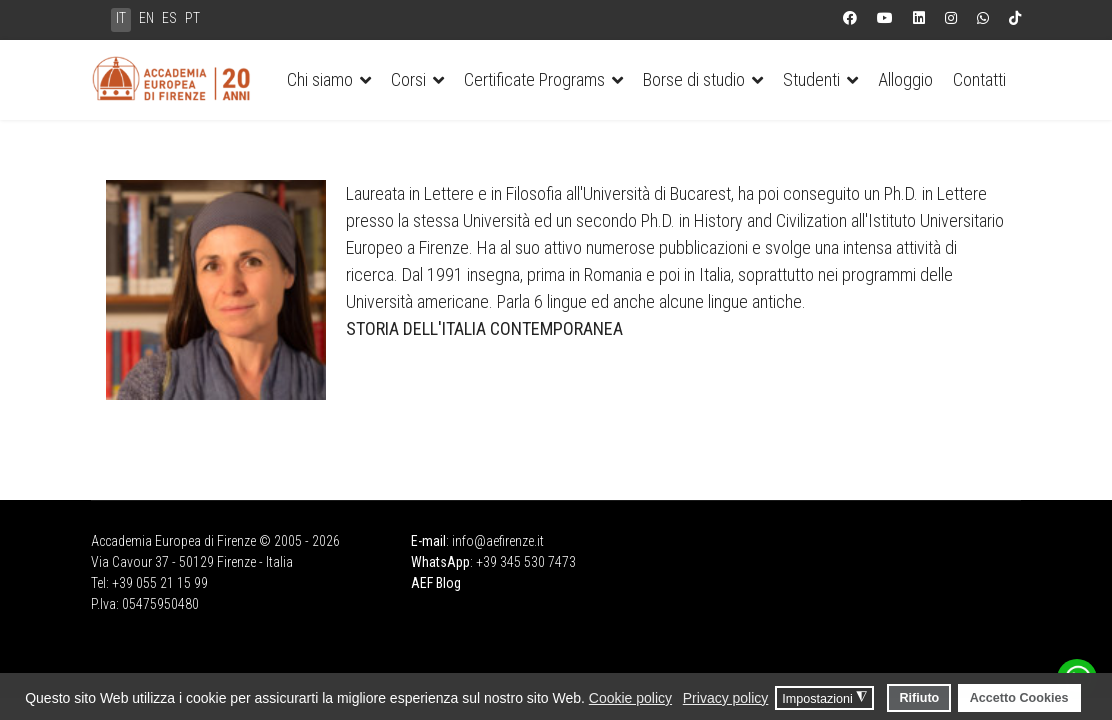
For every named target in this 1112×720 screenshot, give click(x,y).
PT (192, 18)
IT (121, 18)
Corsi (408, 79)
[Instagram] (951, 18)
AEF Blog (436, 583)
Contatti (979, 79)
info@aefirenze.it (498, 541)
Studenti (811, 79)
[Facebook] (850, 18)
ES (169, 18)
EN (146, 18)
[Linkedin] (919, 18)
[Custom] (1015, 18)
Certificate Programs (534, 79)
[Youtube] (885, 18)
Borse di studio (694, 79)
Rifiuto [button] (919, 698)
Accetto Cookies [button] (1019, 698)
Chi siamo (320, 79)
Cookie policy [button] (630, 698)
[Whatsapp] (983, 18)
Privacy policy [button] (726, 698)
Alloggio (905, 79)
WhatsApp (440, 562)
